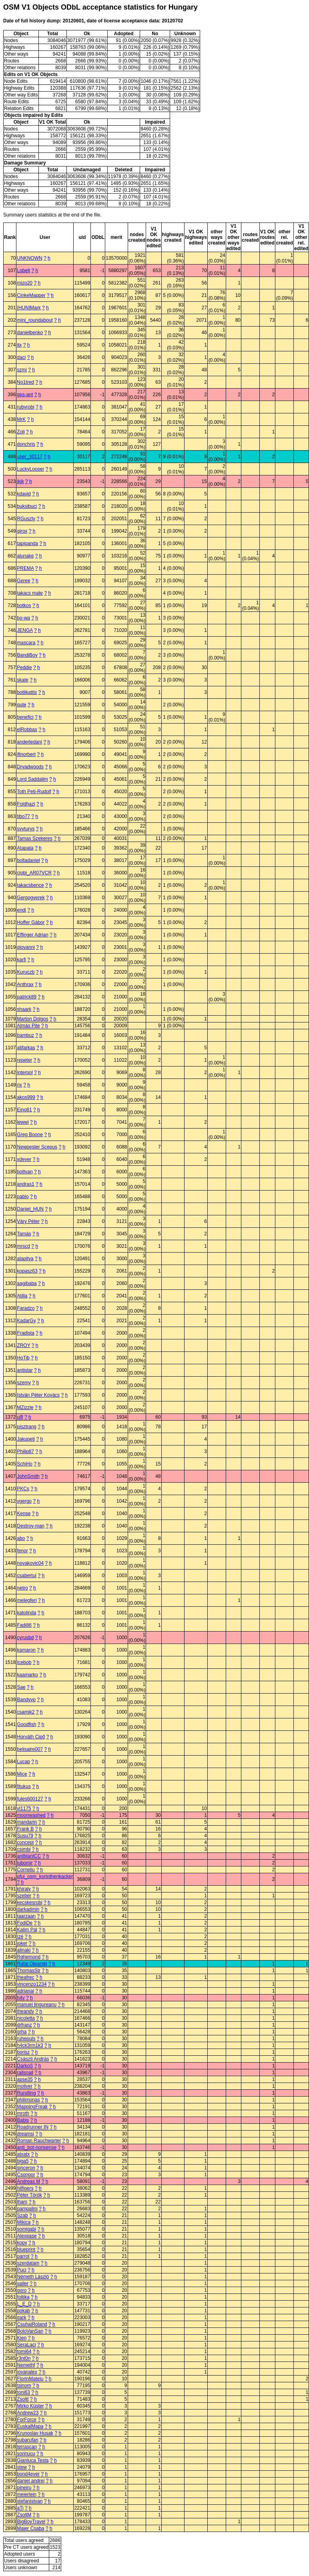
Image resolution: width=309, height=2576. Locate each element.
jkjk (20, 481)
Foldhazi (26, 804)
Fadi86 (24, 1625)
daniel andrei (30, 2481)
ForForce (26, 2419)
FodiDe (24, 1923)
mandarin (27, 1822)
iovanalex (27, 2372)
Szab (22, 2215)
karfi (21, 959)
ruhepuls (26, 2038)
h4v (20, 1998)
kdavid (24, 494)
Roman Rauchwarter (39, 2140)
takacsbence (30, 885)
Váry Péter (28, 1221)
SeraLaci (26, 2344)
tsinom (24, 2385)
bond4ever (28, 2474)
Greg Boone (30, 1134)
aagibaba (26, 1283)
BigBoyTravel (31, 2521)
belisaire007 (30, 1749)
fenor (22, 1551)
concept (25, 1842)
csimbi (23, 1849)
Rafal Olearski (32, 1964)
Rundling (26, 2093)
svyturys (25, 829)
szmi (22, 370)
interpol (24, 1072)
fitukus (24, 1786)
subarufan (27, 2440)
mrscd (23, 1246)
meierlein (26, 2494)
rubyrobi (25, 407)
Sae (21, 1687)
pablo (22, 1196)
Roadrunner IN (32, 2127)
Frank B (25, 1829)
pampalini (27, 2208)
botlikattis (27, 692)
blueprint (26, 2249)
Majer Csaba (30, 2528)
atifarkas (26, 1047)
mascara (26, 643)
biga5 (22, 2161)
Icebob (24, 1662)
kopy (22, 2242)
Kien (21, 2338)
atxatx (23, 2154)
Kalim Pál (27, 1930)
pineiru (24, 2487)
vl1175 (24, 1808)
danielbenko (30, 332)
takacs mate (30, 593)
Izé (20, 1936)
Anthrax (25, 984)
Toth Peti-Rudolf (34, 791)
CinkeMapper (31, 295)
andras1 (25, 1184)
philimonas (28, 2100)
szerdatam (28, 2263)
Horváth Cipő (31, 1737)
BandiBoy (27, 655)
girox (22, 531)
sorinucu (26, 2453)
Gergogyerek (30, 897)
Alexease (26, 2236)
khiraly (24, 1889)
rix (19, 1085)
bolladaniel (28, 860)
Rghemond (28, 1957)
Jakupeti (26, 1439)
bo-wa (23, 618)
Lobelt (23, 270)
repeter (24, 1060)
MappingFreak (32, 2106)
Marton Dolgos (32, 1019)
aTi (20, 2508)
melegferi (26, 1600)
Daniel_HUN (30, 1209)
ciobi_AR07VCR (34, 873)
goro (21, 2290)
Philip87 (25, 1451)
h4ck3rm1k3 (30, 2045)
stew (22, 2467)
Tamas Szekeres (34, 838)
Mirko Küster (30, 2406)
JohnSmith (28, 1476)
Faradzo (25, 1308)
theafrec (25, 1977)
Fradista (25, 1333)
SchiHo (24, 1464)
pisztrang (26, 1426)
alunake (25, 556)
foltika (23, 2297)
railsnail (25, 2072)
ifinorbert (26, 754)
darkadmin (28, 1909)
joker (22, 1943)
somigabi (26, 2229)
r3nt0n (23, 2358)
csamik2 (25, 1712)
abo (21, 1538)
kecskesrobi (29, 1902)
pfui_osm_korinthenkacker (45, 1876)
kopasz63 (27, 1271)
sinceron (26, 2168)
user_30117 (29, 456)
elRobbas (27, 729)
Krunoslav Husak (35, 2433)
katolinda (26, 1613)
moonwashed (31, 1815)
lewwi (22, 1122)
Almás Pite (28, 1025)
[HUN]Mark (28, 308)
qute (21, 705)
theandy (25, 2011)
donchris (26, 444)
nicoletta (26, 2018)
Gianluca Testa (32, 2460)
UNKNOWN (29, 258)
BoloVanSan (30, 2331)
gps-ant (25, 394)
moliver (24, 2086)
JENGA (24, 630)
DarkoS (25, 2066)
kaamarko (27, 1675)
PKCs (23, 1488)
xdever (24, 1159)
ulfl (20, 1417)
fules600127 (30, 1799)
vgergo (24, 1501)
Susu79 (25, 1835)
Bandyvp (26, 1699)
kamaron (26, 1650)
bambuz (25, 1035)
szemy (24, 1382)
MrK (21, 419)
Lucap (23, 1761)
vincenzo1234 (31, 1984)
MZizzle (25, 1407)
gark (21, 2317)
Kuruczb (25, 972)
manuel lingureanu (36, 2004)
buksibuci (27, 506)
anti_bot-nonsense (36, 2147)
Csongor (26, 2174)
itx (19, 345)
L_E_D (24, 2304)
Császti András (33, 2059)
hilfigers (25, 2188)
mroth (23, 2113)
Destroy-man (30, 1526)
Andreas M (28, 2181)
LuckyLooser (30, 469)
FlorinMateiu (30, 2379)
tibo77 (23, 816)
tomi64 (24, 2351)
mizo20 (24, 283)
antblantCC (29, 1856)
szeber (24, 1895)
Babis (23, 2120)
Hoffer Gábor (30, 922)
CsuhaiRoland (32, 2324)
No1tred (25, 382)
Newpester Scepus (37, 1147)
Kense (23, 1513)
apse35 (24, 2079)
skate (22, 680)
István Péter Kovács (38, 1395)
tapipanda (27, 543)
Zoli (20, 432)
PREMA (25, 568)
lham (22, 2202)
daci (21, 357)
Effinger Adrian (32, 935)
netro (22, 1588)
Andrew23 (27, 2413)
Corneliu (26, 1869)
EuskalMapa (30, 2426)
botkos (24, 605)
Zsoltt (22, 2399)
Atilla (22, 1296)
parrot (23, 2256)
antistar (24, 1370)
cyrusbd (25, 1637)
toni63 (23, 2392)
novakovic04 (30, 1563)
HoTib (23, 1358)
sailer (22, 2283)
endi (21, 910)
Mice (22, 1774)
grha (21, 2032)
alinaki (23, 1950)
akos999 (26, 1097)
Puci (21, 2270)
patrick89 (26, 997)
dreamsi (25, 2134)
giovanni (26, 947)
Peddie (24, 667)
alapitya (25, 1258)
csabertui (26, 1575)
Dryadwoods (30, 767)
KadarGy (26, 1320)
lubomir (24, 1863)
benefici (25, 717)
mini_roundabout (34, 320)
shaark (24, 1009)
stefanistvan (29, 2501)
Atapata (25, 848)
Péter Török (29, 2195)
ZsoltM (24, 2515)
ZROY (23, 1345)
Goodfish (26, 1724)
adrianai (25, 1991)
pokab (23, 2310)
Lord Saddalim (32, 779)
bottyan (24, 1172)
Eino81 (24, 1110)
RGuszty (26, 518)
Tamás (24, 1234)
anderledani (29, 742)
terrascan (27, 2447)
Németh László (33, 2276)
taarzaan (26, 1916)
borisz (23, 2052)
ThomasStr (28, 1970)
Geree (23, 580)
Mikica (23, 2222)
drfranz (24, 2025)
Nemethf (26, 2365)
